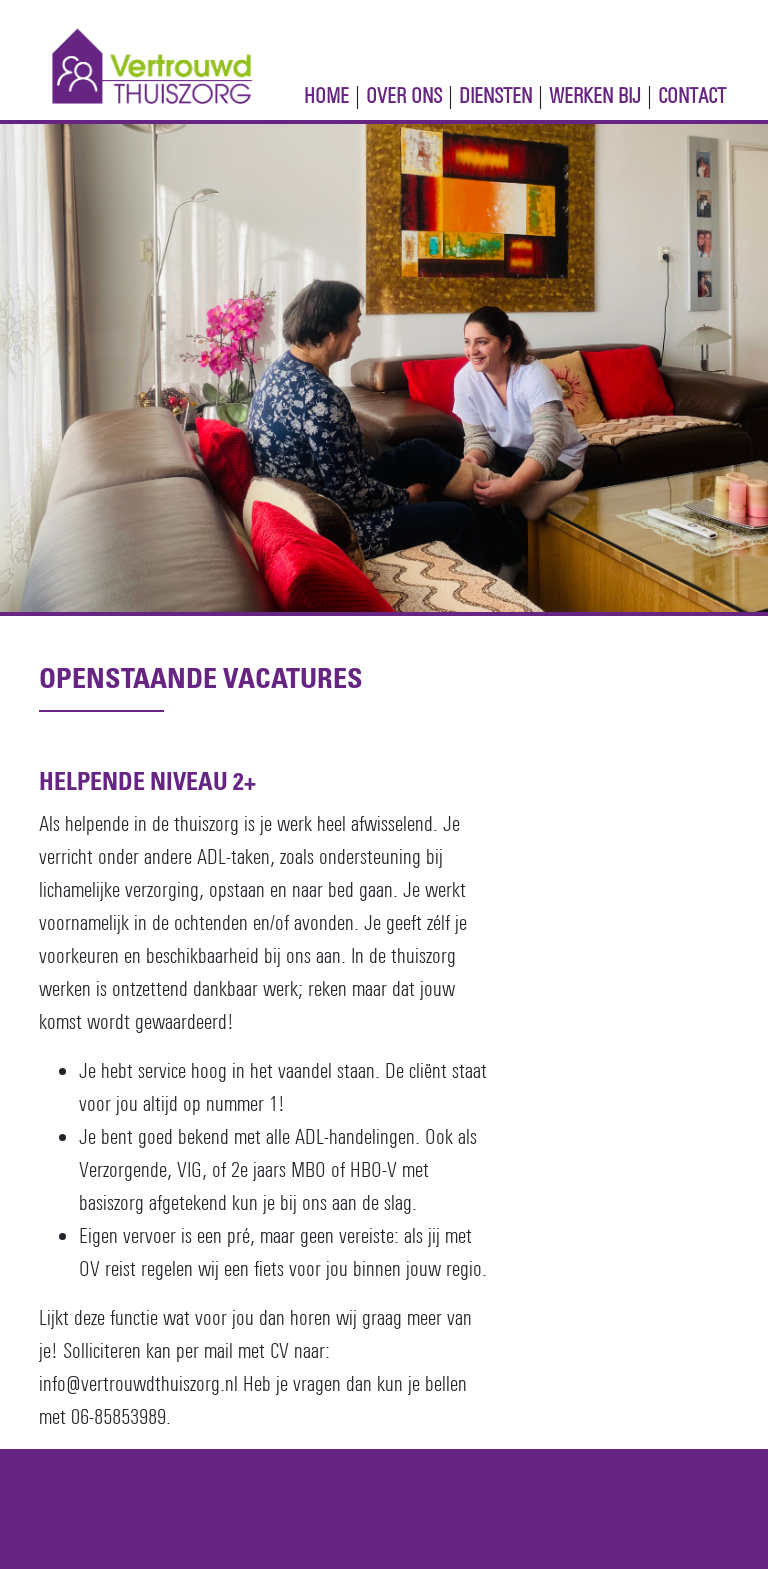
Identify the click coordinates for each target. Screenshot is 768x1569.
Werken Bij (595, 95)
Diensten (495, 95)
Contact (692, 95)
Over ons (404, 95)
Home (326, 95)
